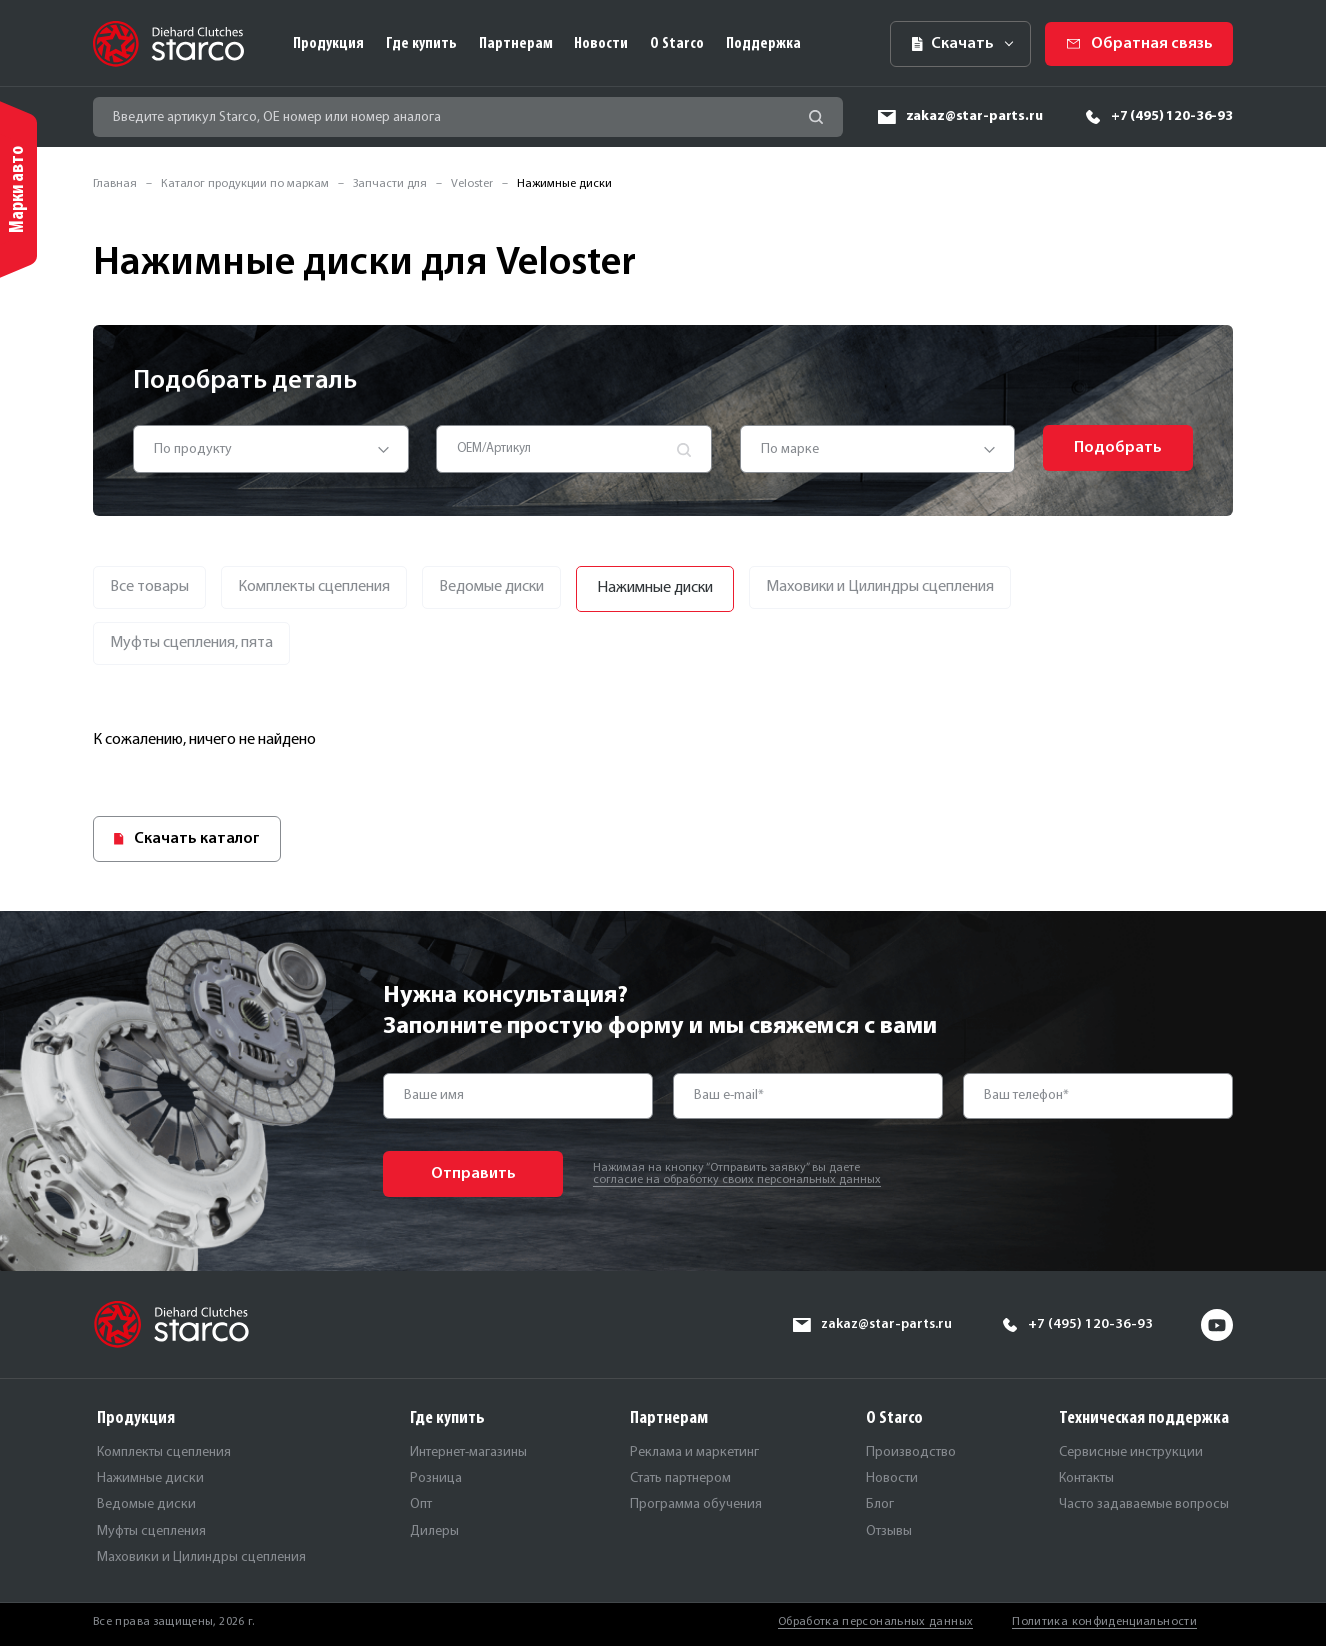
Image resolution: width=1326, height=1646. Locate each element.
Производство (911, 1452)
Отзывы (889, 1531)
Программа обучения (696, 1504)
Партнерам (516, 44)
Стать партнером (680, 1478)
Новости (601, 44)
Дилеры (434, 1531)
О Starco (677, 44)
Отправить (473, 1174)
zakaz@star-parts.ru (974, 116)
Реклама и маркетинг (694, 1452)
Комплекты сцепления (164, 1452)
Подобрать (1118, 448)
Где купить (421, 44)
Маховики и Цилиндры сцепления (201, 1557)
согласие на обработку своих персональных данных (737, 1180)
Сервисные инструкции (1131, 1452)
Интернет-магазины (468, 1452)
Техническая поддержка (1144, 1418)
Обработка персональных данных (875, 1622)
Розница (436, 1478)
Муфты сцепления (151, 1531)
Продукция (328, 44)
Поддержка (763, 44)
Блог (880, 1504)
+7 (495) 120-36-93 (1172, 116)
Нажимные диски (150, 1478)
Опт (421, 1504)
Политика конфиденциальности (1104, 1622)
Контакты (1086, 1478)
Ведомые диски (146, 1504)
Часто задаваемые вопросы (1144, 1504)
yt (1217, 1325)
